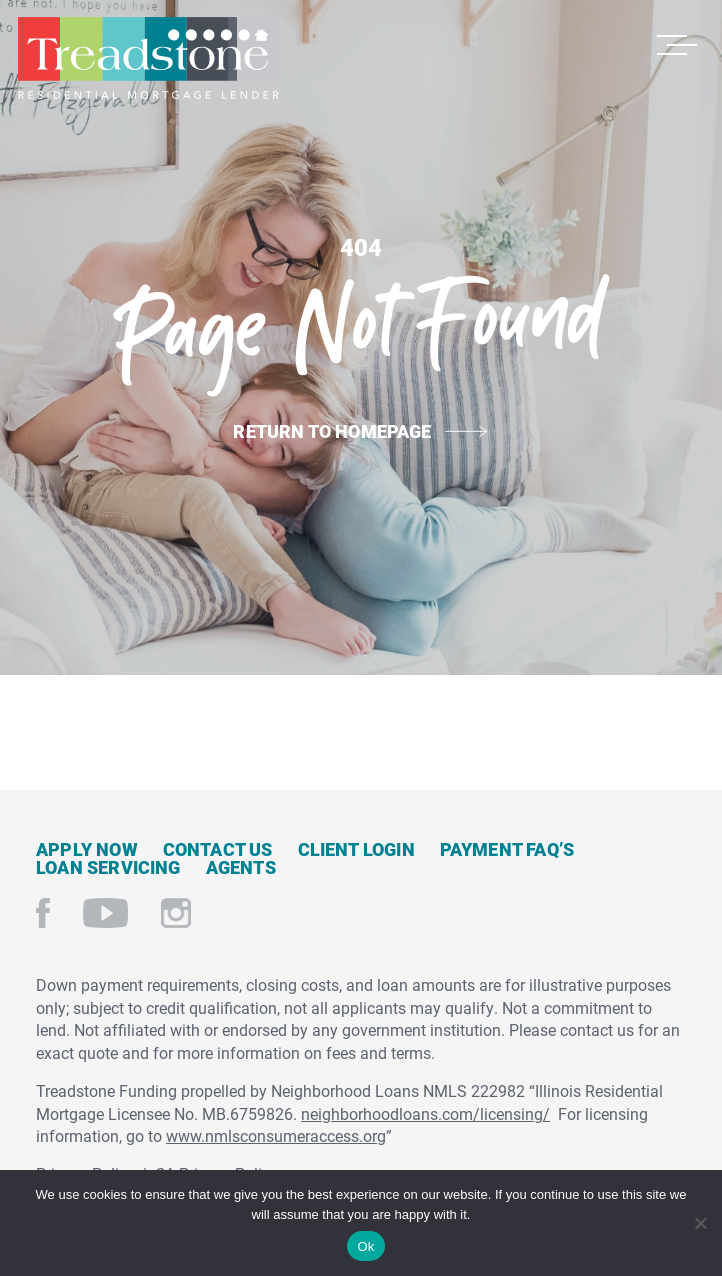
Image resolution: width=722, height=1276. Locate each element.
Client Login (356, 849)
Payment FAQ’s (507, 849)
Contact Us (218, 849)
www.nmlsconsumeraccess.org (276, 1135)
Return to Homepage (332, 431)
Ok (365, 1246)
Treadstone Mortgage (148, 58)
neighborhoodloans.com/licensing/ (425, 1113)
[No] (699, 1220)
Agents (241, 867)
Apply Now (87, 849)
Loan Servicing (108, 867)
